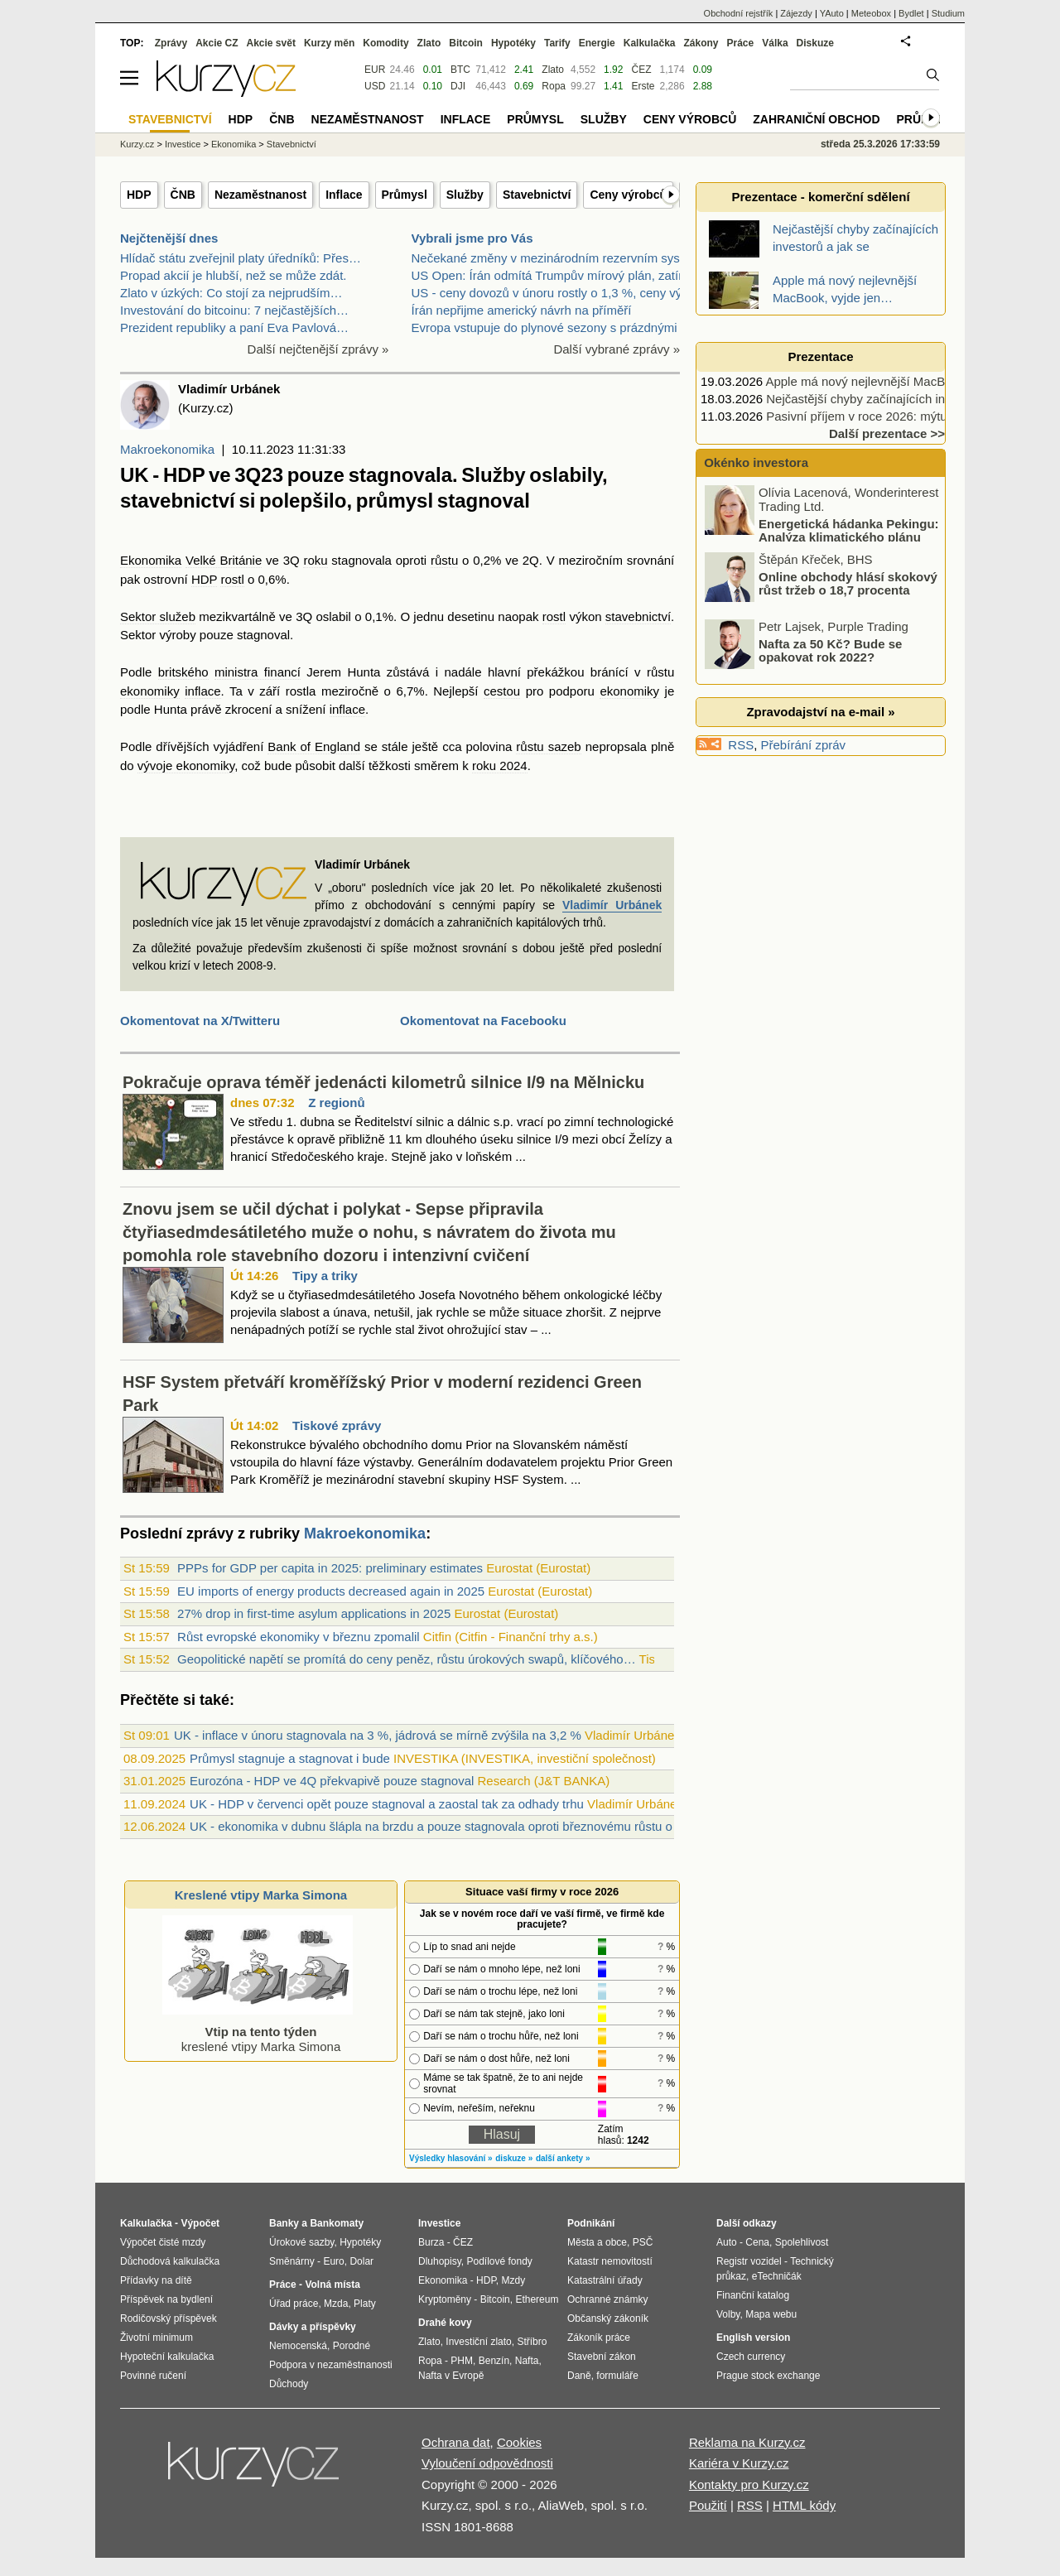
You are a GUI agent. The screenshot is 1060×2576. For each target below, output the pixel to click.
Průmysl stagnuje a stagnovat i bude (290, 1758)
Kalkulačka (650, 43)
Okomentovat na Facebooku (483, 1021)
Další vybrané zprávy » (616, 349)
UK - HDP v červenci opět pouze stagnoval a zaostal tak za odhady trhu (387, 1804)
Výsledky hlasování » (451, 2158)
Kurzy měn (329, 43)
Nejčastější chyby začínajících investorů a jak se (899, 399)
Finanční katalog (752, 2295)
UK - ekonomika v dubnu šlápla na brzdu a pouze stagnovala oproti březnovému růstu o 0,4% (447, 1826)
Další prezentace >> (887, 433)
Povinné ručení (153, 2375)
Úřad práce (293, 2303)
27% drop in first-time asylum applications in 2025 (313, 1613)
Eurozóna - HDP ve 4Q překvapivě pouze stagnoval (332, 1781)
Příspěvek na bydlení (166, 2299)
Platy (365, 2303)
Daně (579, 2375)
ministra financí (257, 672)
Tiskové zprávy (336, 1425)
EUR (374, 69)
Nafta (527, 2361)
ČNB (183, 194)
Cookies (519, 2442)
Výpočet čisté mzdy (162, 2242)
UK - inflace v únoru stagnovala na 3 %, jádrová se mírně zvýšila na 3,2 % (377, 1735)
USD (374, 86)
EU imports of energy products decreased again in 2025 (330, 1591)
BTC (460, 69)
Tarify (557, 43)
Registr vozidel (749, 2261)
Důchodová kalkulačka (169, 2261)
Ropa (554, 86)
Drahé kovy (445, 2322)
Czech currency (750, 2356)
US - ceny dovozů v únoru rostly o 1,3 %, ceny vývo (554, 293)
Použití (708, 2505)
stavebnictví (638, 616)
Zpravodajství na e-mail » (820, 712)
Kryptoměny (444, 2299)
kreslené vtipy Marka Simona (257, 2032)
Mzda (336, 2303)
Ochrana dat (456, 2442)
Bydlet (911, 13)
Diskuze (815, 43)
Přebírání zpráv (803, 745)
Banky (284, 2223)
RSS (741, 745)
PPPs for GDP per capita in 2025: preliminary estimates (330, 1568)
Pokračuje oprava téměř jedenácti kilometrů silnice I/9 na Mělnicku (383, 1082)
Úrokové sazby (301, 2242)
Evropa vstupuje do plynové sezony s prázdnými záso (559, 327)
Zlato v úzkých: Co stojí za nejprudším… (231, 293)
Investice (182, 144)
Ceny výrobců (628, 194)
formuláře (617, 2375)
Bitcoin (466, 43)
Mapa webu (771, 2314)
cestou (502, 691)
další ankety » (563, 2158)
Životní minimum (156, 2337)
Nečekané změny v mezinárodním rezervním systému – (565, 258)
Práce (740, 43)
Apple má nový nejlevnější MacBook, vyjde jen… (899, 381)
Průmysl (404, 194)
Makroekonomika (167, 449)
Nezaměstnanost (260, 194)
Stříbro (532, 2341)
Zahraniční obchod (816, 119)
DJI (457, 86)
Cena (757, 2242)
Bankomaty (337, 2223)
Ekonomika (150, 560)
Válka (775, 43)
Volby (728, 2314)
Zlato (553, 69)
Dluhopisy (439, 2261)
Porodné (351, 2346)
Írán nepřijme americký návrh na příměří (522, 310)
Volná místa (332, 2284)
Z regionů (336, 1102)
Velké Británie (224, 560)
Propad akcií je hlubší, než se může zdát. (233, 275)
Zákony (700, 43)
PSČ (643, 2242)
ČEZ (641, 69)
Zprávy (171, 43)
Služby (465, 194)
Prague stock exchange (768, 2375)
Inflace (343, 194)
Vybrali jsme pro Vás (472, 238)
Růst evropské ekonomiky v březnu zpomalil (298, 1637)
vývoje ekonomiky (185, 765)
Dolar (361, 2261)
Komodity (385, 43)
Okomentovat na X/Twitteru (200, 1021)
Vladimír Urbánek (612, 905)
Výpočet (200, 2223)
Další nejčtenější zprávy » (318, 349)
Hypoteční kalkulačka (167, 2356)
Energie (597, 43)
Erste (642, 86)
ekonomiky (150, 691)
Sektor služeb (157, 616)
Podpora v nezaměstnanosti (331, 2365)
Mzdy (514, 2280)
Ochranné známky (607, 2299)
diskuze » (513, 2158)
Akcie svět (271, 43)
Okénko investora (754, 462)
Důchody (288, 2384)
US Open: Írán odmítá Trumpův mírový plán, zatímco (557, 275)
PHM (461, 2361)
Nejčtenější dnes (169, 238)
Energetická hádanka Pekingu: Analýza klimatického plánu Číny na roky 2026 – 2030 (823, 536)
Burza (431, 2242)
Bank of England (313, 746)
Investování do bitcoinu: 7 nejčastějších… (234, 310)
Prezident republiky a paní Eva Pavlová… (234, 327)
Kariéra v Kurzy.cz (739, 2463)
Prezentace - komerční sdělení (820, 197)
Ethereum (536, 2299)
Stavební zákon (601, 2356)
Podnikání (590, 2223)
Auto (726, 2242)
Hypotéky (513, 43)
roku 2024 (500, 765)
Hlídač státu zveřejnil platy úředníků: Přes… (240, 258)
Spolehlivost (802, 2242)
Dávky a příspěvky (312, 2327)
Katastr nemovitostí (610, 2261)
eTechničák (777, 2276)
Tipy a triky (325, 1276)
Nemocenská (298, 2346)
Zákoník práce (598, 2337)
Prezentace (820, 356)
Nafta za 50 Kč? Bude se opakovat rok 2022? (830, 650)
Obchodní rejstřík (738, 13)
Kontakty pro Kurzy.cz (749, 2484)
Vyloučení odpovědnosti (487, 2463)
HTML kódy (804, 2505)
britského (183, 672)
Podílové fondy (499, 2261)
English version (753, 2337)
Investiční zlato (478, 2341)
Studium (948, 13)
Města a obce (597, 2242)
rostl (231, 579)
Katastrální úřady (605, 2280)
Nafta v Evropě (451, 2375)
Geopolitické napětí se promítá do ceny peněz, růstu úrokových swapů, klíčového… (406, 1659)
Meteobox (871, 13)
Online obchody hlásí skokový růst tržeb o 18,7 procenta (848, 583)
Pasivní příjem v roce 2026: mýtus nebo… (881, 416)
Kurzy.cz (137, 144)
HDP (139, 194)
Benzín (494, 2361)
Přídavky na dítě (156, 2280)
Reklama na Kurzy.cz (747, 2442)
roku (315, 560)
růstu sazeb (548, 746)
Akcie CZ (216, 43)
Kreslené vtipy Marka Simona (261, 1895)
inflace (202, 691)
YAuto (832, 13)
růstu (444, 560)
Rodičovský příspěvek (168, 2318)
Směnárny (292, 2261)
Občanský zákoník (607, 2318)
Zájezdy (796, 13)
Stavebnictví (537, 194)
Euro (333, 2261)
